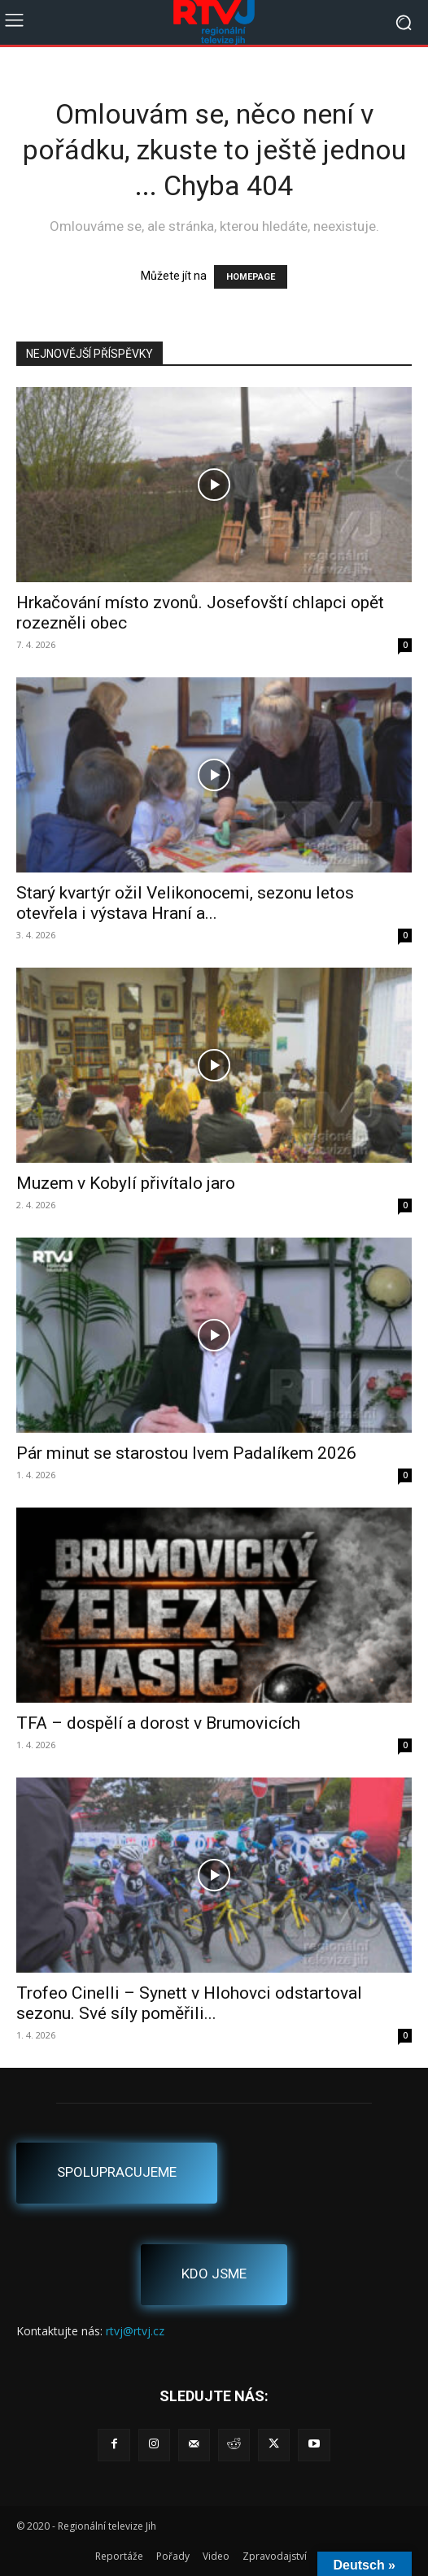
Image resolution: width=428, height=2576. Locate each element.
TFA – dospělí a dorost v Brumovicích (158, 1723)
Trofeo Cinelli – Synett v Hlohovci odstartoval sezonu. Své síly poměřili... (189, 2003)
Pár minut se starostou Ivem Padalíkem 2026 (186, 1453)
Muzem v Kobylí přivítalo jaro (125, 1183)
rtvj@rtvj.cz (135, 2331)
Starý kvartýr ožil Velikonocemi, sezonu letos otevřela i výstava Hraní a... (185, 903)
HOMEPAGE (250, 277)
